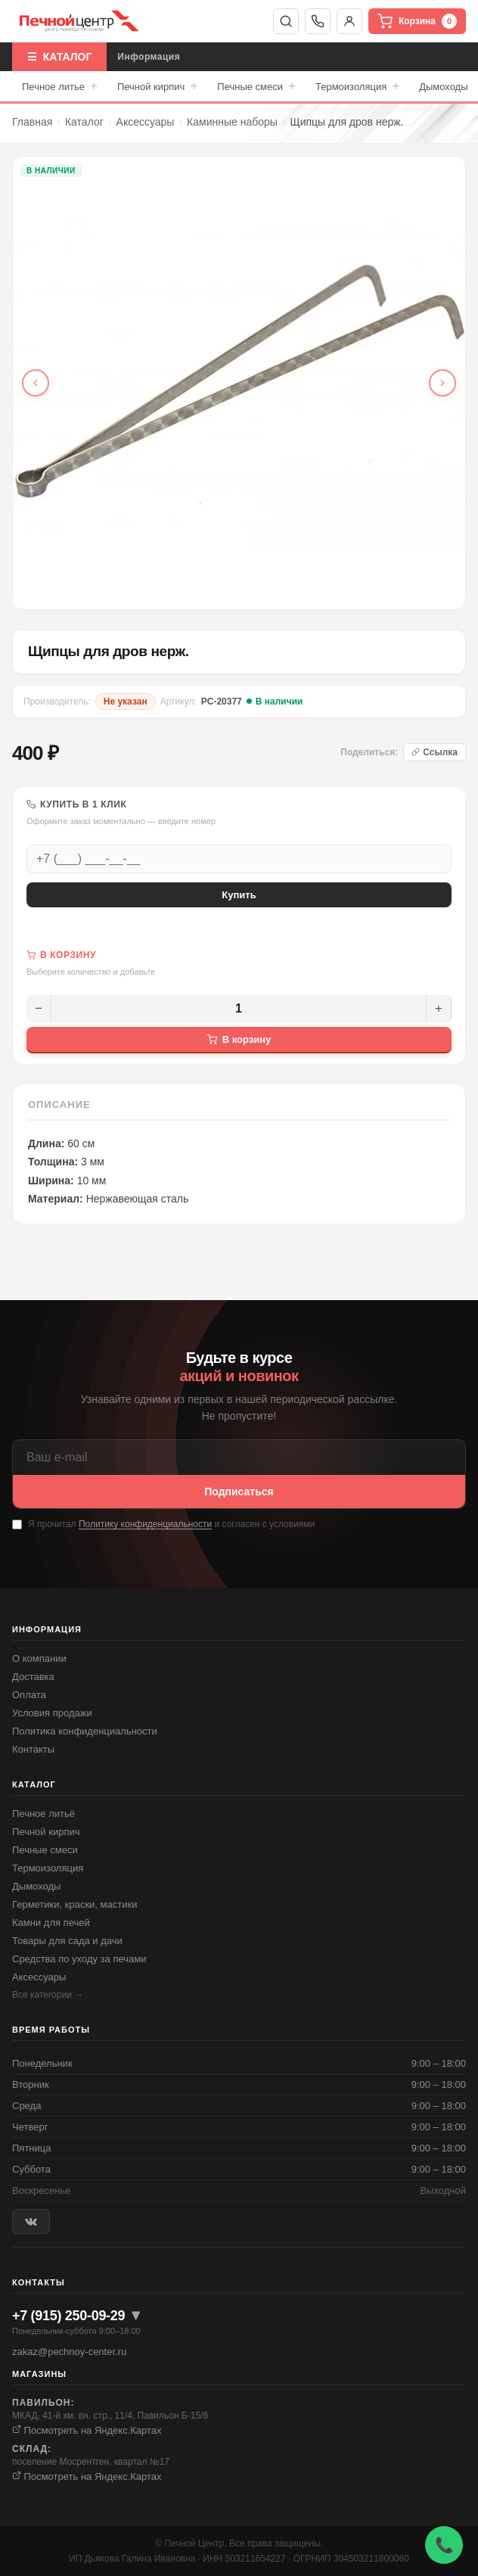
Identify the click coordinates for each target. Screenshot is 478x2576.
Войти (349, 21)
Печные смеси (256, 86)
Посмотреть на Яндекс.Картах (87, 2430)
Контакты (33, 1749)
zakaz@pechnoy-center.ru (69, 2351)
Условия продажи (52, 1713)
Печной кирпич (157, 86)
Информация (148, 56)
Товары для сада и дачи (67, 1940)
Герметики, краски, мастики (74, 1904)
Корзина (417, 21)
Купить (239, 895)
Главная (32, 122)
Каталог (84, 122)
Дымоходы (443, 86)
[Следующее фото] (442, 383)
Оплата (29, 1694)
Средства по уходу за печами (79, 1959)
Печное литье (60, 86)
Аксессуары (145, 122)
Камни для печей (51, 1922)
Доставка (33, 1676)
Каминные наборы (232, 122)
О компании (39, 1658)
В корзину (239, 1039)
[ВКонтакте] (31, 2221)
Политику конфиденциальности (145, 1524)
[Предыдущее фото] (35, 383)
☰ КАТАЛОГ (59, 57)
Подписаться (239, 1492)
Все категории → (47, 1995)
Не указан (125, 701)
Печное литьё (43, 1813)
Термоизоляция (357, 86)
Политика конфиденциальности (84, 1731)
